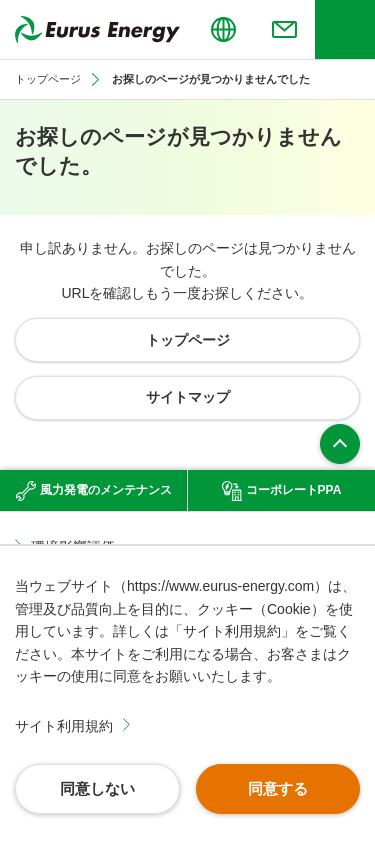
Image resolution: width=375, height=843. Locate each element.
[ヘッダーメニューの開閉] (345, 29)
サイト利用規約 (64, 726)
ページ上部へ (340, 444)
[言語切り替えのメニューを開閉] (223, 29)
